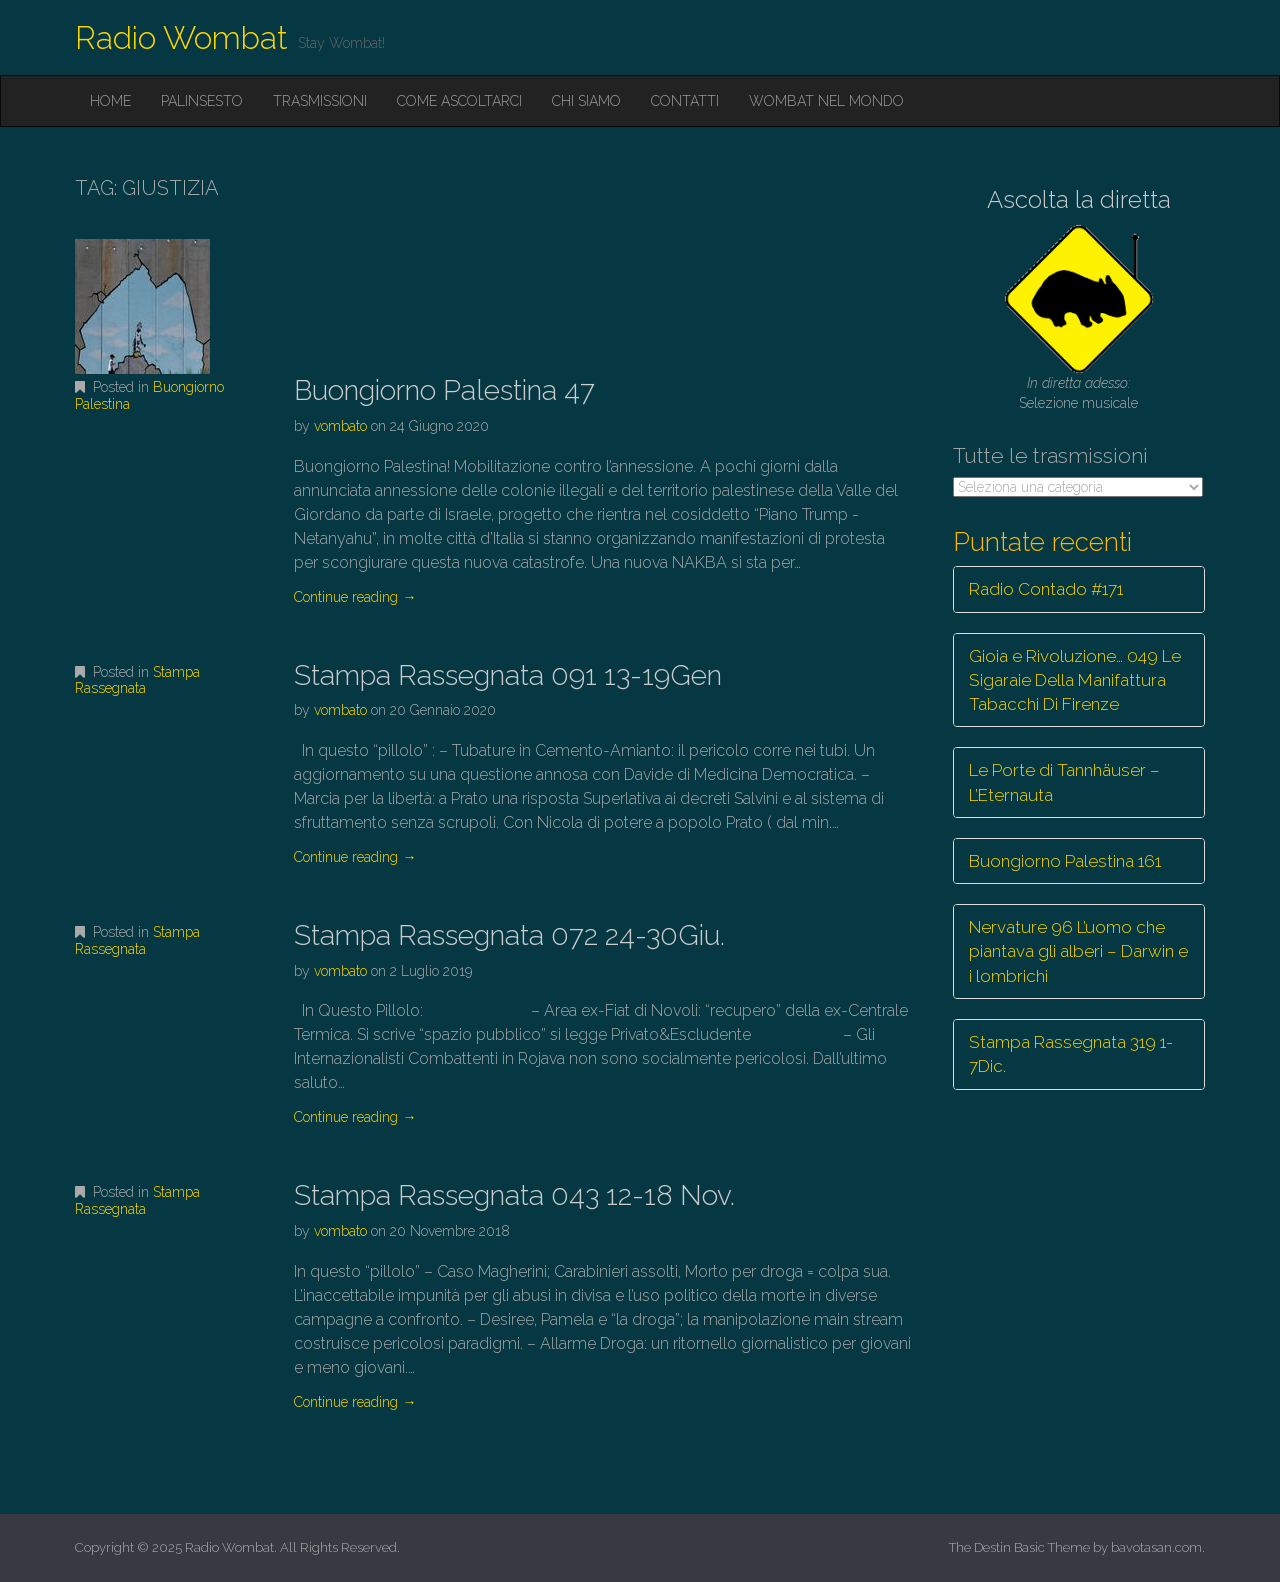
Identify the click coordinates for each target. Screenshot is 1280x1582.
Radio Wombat (181, 37)
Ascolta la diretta (1079, 199)
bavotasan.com (1156, 1547)
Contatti (685, 101)
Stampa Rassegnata (137, 680)
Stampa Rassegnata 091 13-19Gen (508, 675)
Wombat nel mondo (826, 101)
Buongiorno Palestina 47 (444, 390)
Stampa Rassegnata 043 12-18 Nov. (514, 1195)
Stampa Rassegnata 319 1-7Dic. (1071, 1054)
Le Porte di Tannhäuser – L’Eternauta (1064, 782)
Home (110, 101)
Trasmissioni (320, 101)
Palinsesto (202, 101)
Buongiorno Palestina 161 (1065, 861)
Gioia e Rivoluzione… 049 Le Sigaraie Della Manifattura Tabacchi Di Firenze (1075, 680)
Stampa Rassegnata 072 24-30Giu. (509, 935)
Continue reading (355, 597)
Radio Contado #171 (1046, 589)
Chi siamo (586, 101)
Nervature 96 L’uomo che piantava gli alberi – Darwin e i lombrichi (1078, 951)
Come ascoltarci (459, 101)
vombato (340, 426)
